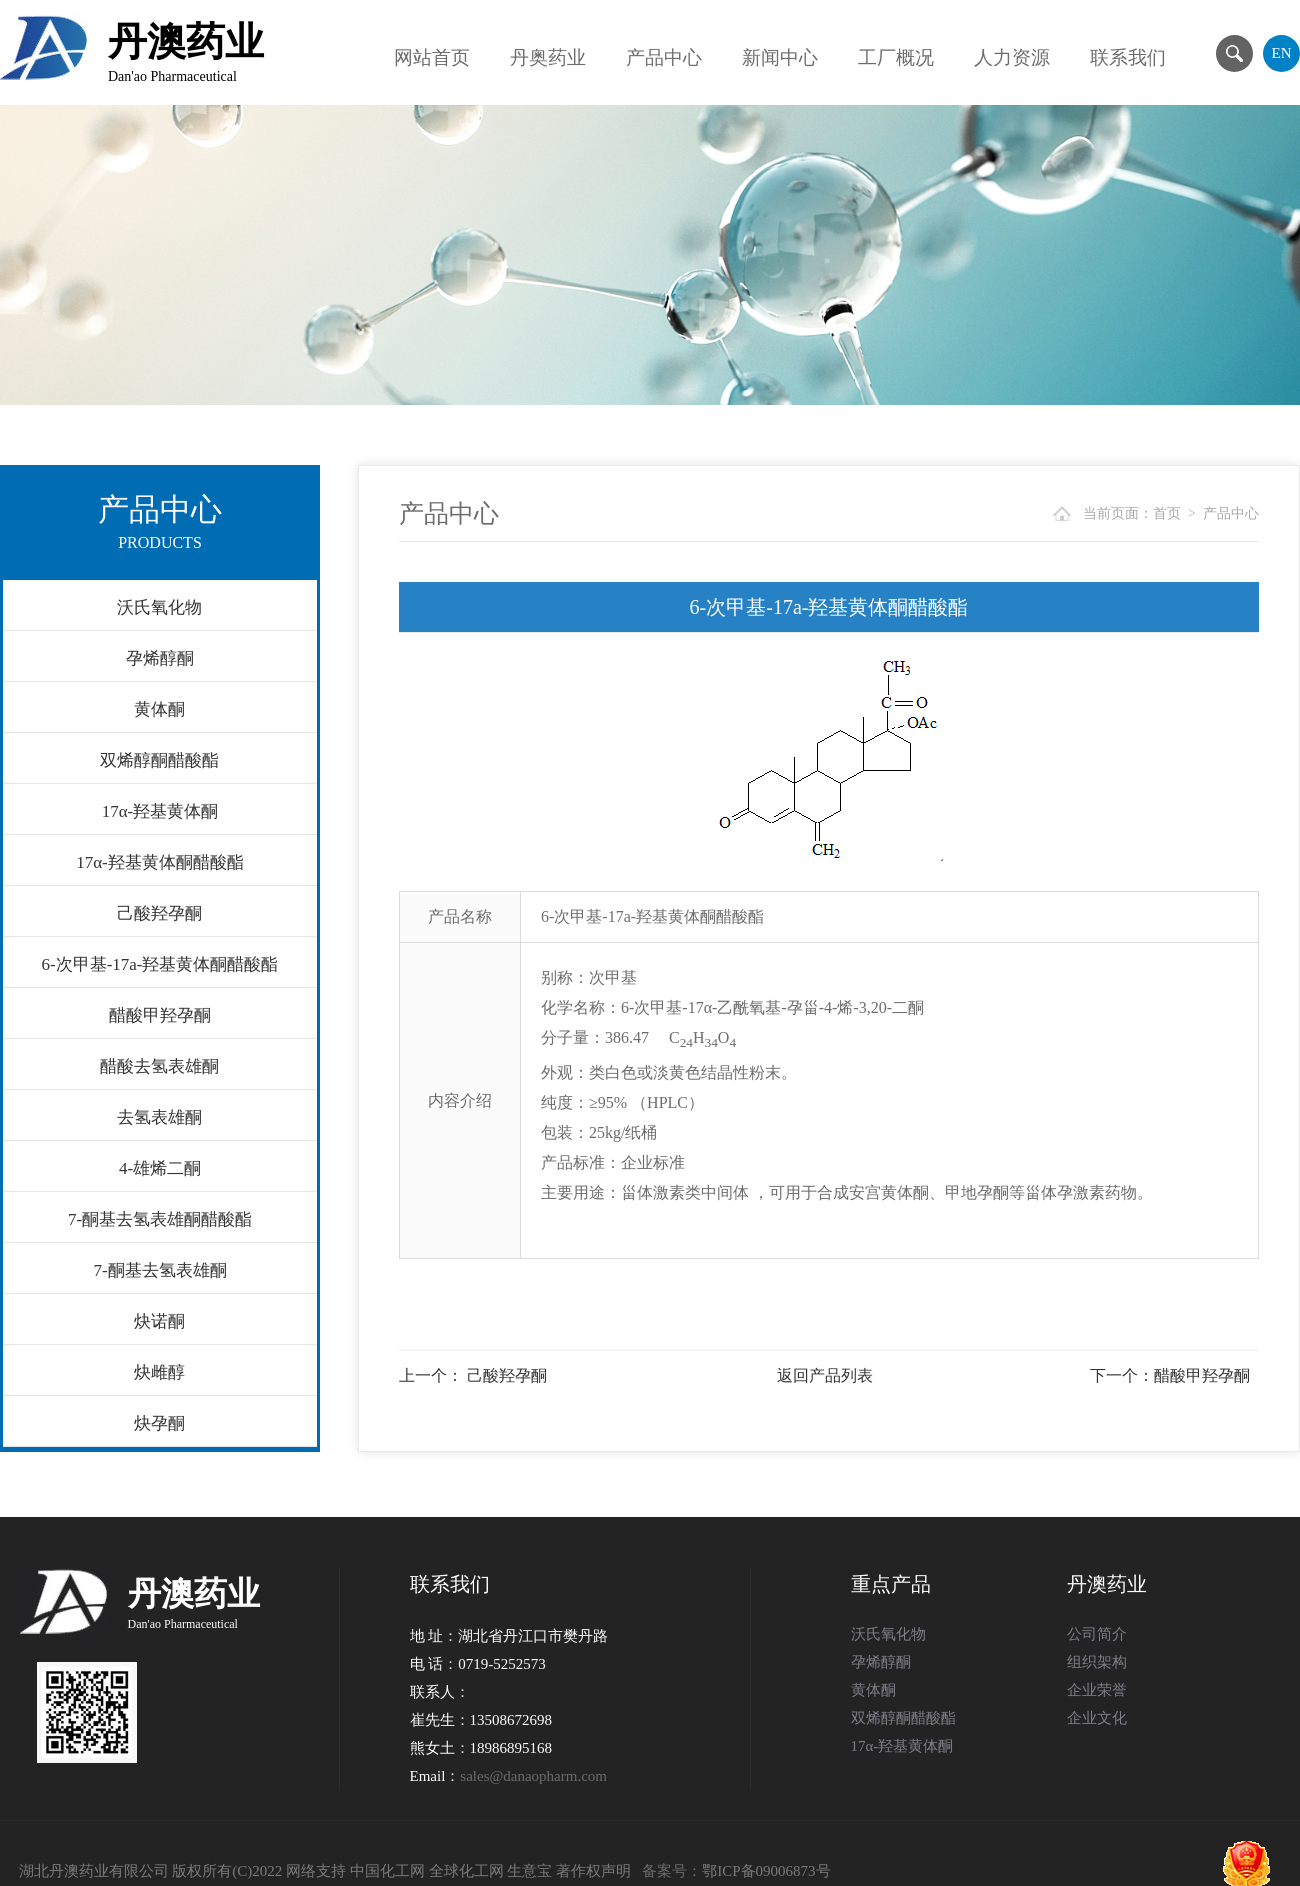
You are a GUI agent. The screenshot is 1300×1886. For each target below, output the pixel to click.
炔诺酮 (159, 1321)
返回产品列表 (825, 1375)
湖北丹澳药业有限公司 (94, 1871)
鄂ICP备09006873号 (766, 1871)
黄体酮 (159, 709)
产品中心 (664, 57)
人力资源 (1012, 57)
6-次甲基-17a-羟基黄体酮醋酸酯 (159, 964)
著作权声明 (593, 1871)
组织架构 (1097, 1662)
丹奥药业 (548, 57)
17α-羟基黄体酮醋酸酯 (160, 862)
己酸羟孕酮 (159, 913)
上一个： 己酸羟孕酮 (473, 1375)
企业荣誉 (1097, 1690)
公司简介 (1097, 1634)
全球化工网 (466, 1871)
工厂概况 (896, 57)
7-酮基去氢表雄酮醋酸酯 (160, 1219)
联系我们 (1128, 57)
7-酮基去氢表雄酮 (159, 1270)
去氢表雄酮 (159, 1117)
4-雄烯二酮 (160, 1168)
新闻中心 (780, 57)
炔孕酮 (159, 1423)
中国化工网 (387, 1871)
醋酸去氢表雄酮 (159, 1066)
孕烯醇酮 (160, 658)
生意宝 (529, 1871)
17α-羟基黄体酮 (160, 811)
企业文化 (1097, 1718)
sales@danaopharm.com (533, 1776)
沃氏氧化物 (159, 607)
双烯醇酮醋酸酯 (159, 760)
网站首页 (432, 57)
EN (1282, 53)
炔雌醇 (159, 1372)
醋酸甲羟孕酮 (160, 1015)
